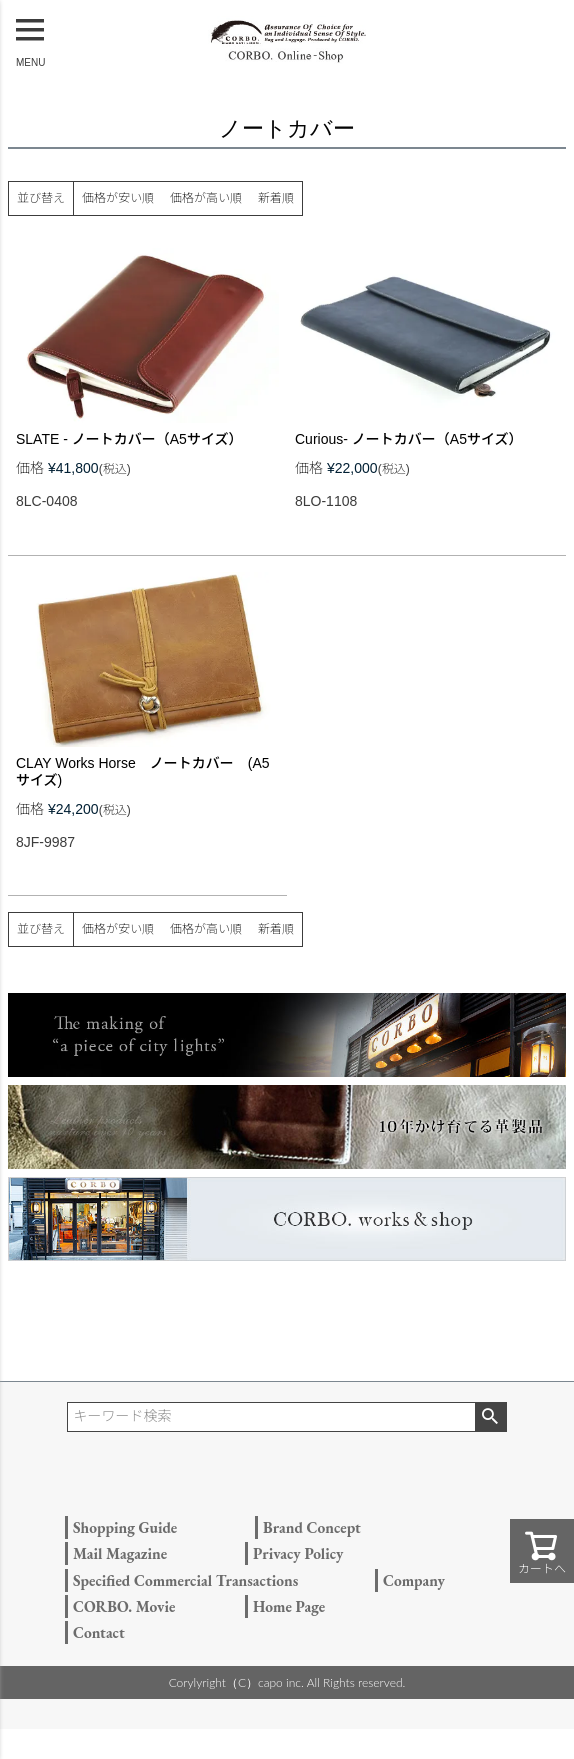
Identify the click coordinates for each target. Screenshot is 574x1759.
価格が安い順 (118, 198)
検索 (490, 1417)
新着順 (276, 198)
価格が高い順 (206, 198)
